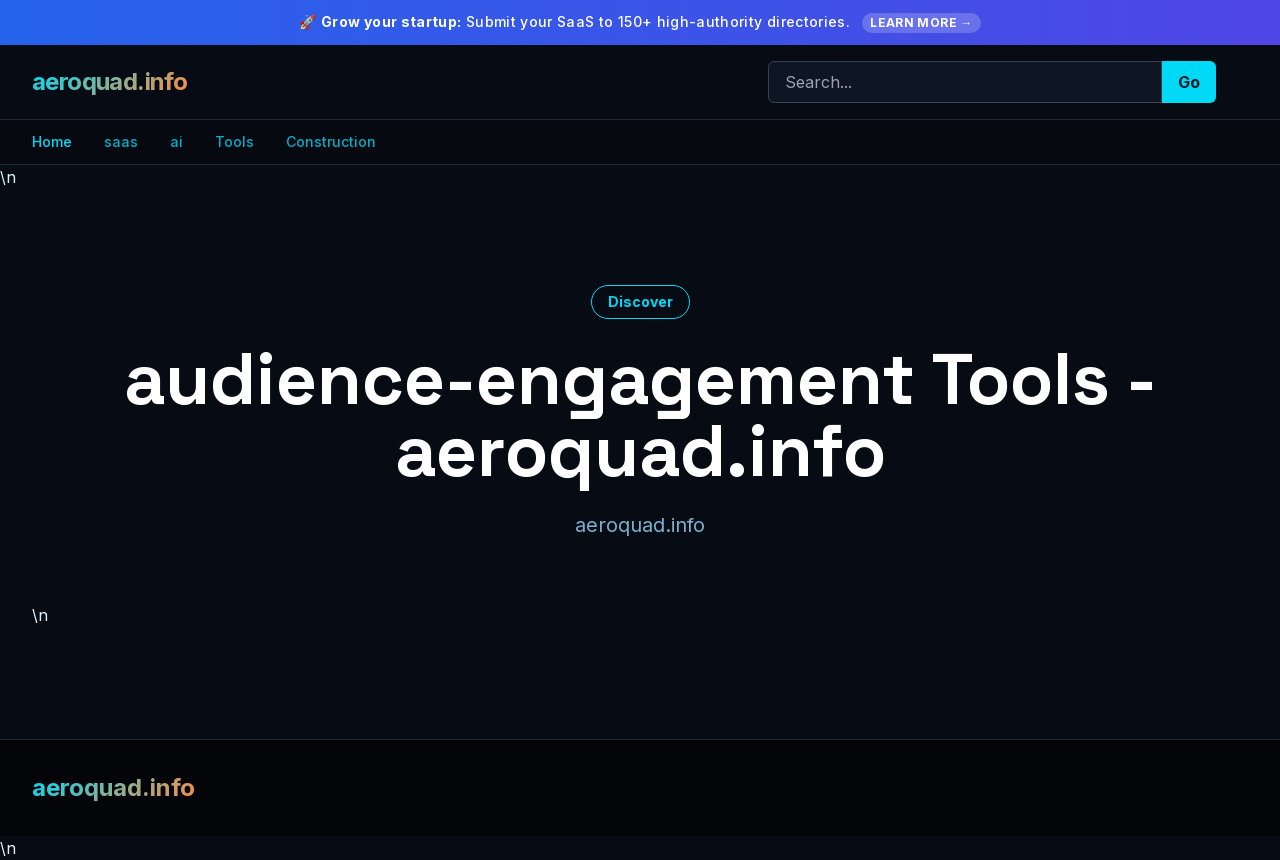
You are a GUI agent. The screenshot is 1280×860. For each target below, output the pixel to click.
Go (1189, 82)
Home (52, 141)
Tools (234, 141)
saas (121, 141)
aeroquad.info (109, 81)
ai (176, 141)
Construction (331, 141)
